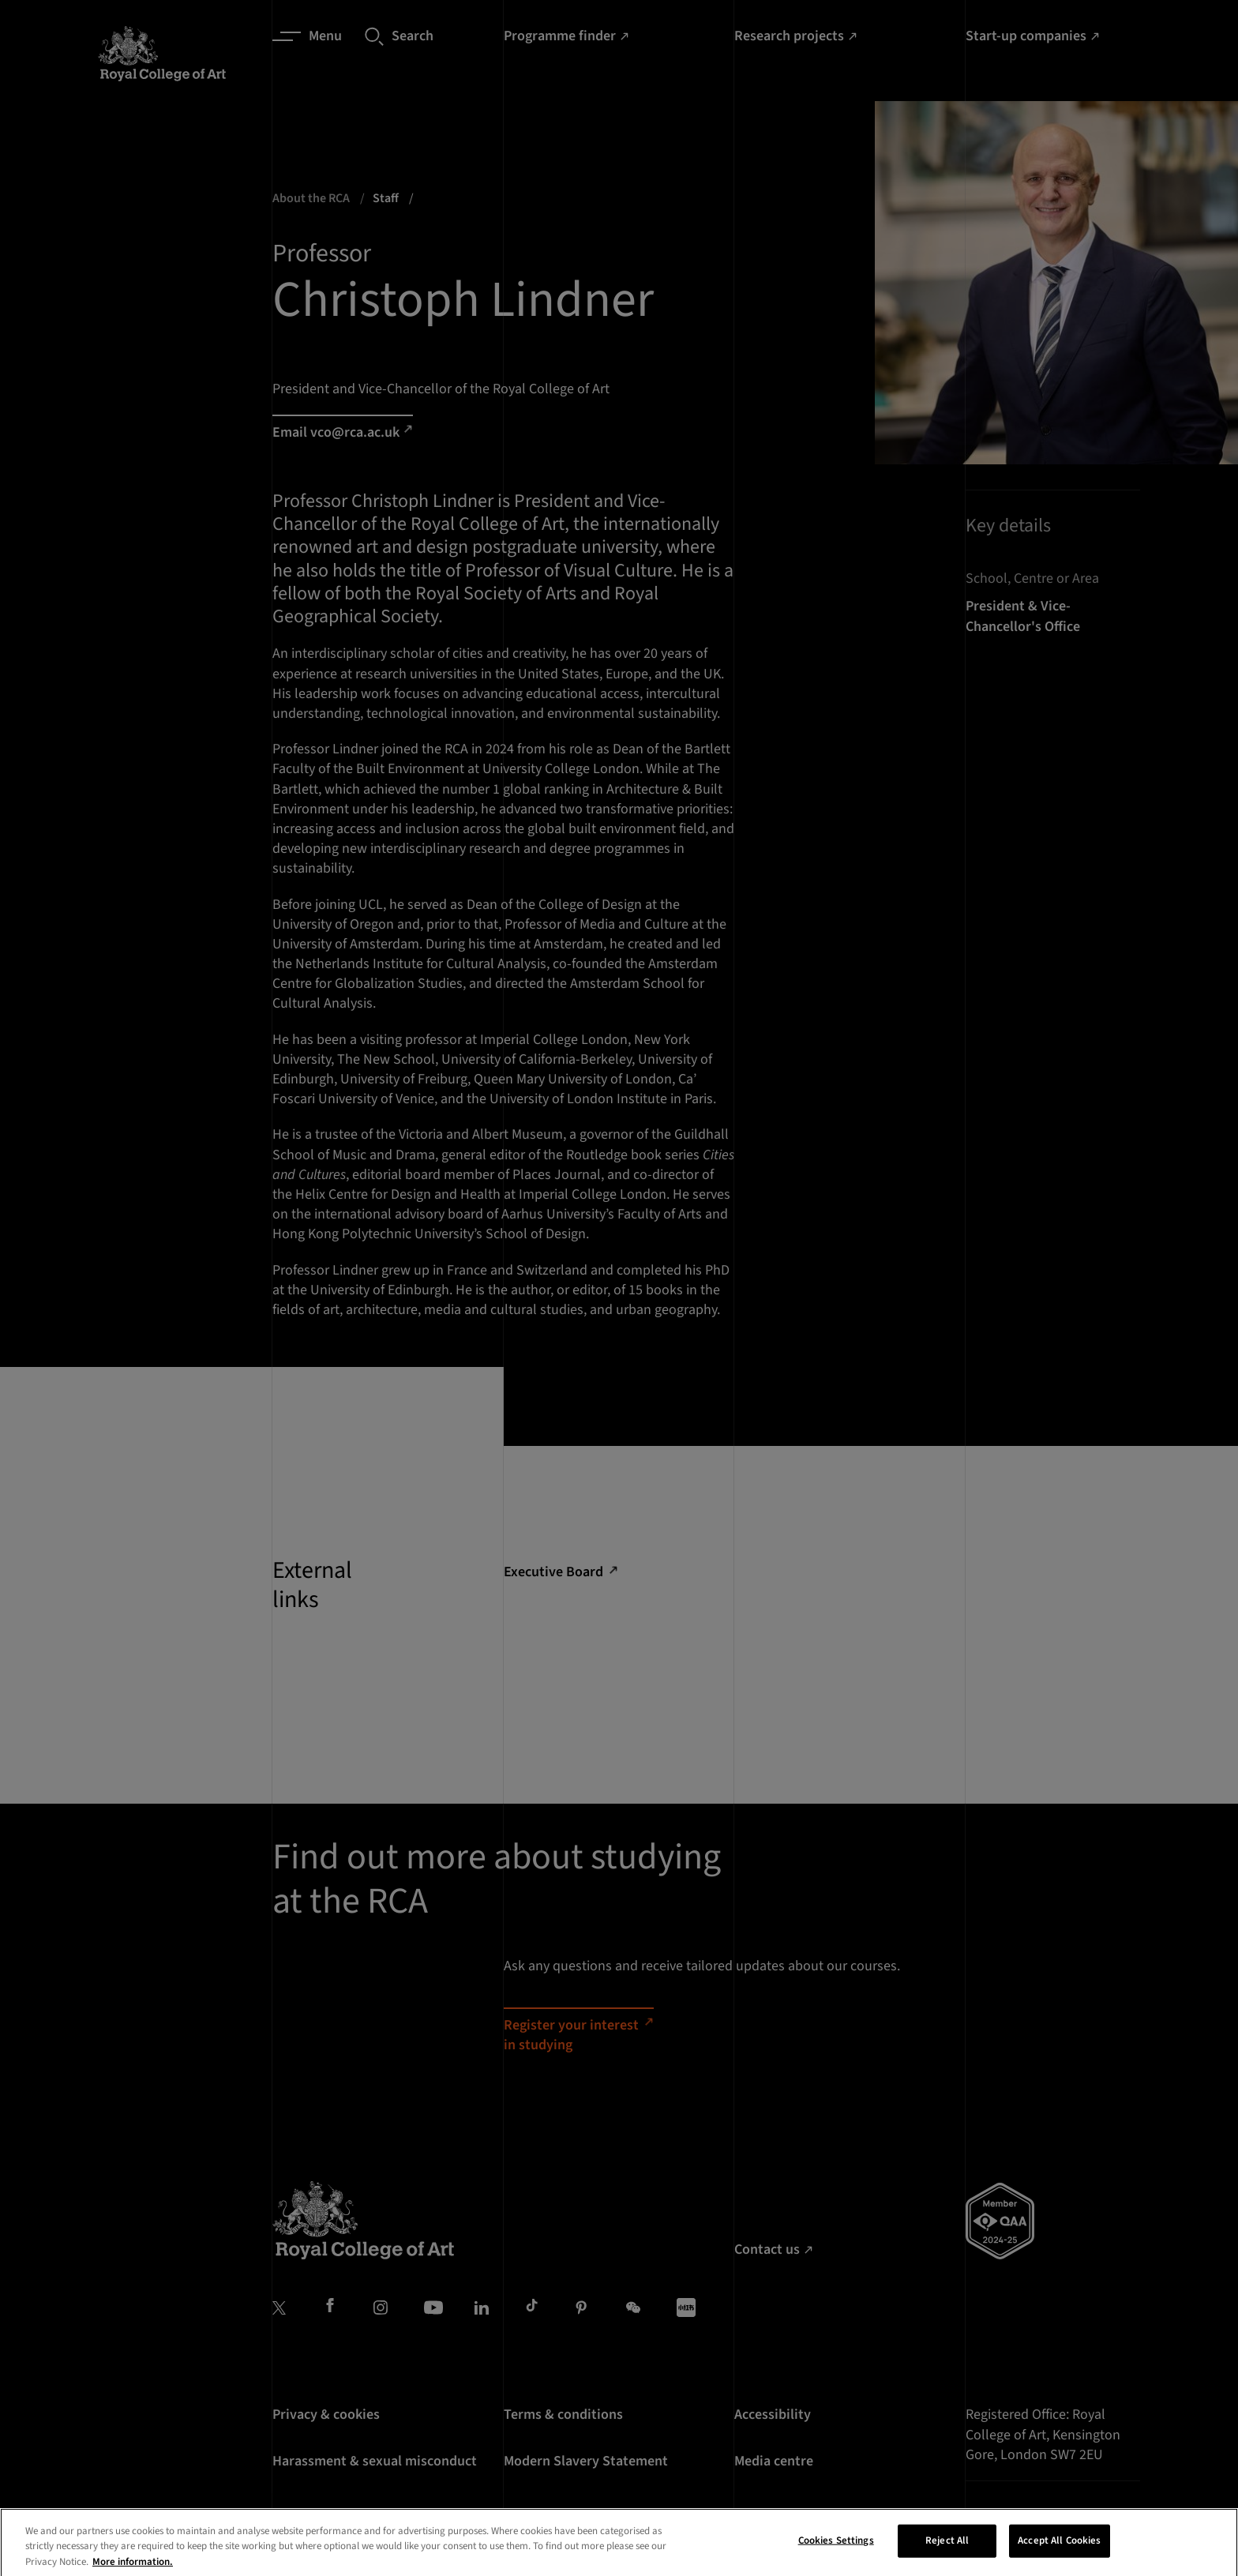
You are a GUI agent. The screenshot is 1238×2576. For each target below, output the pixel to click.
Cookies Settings (836, 2559)
